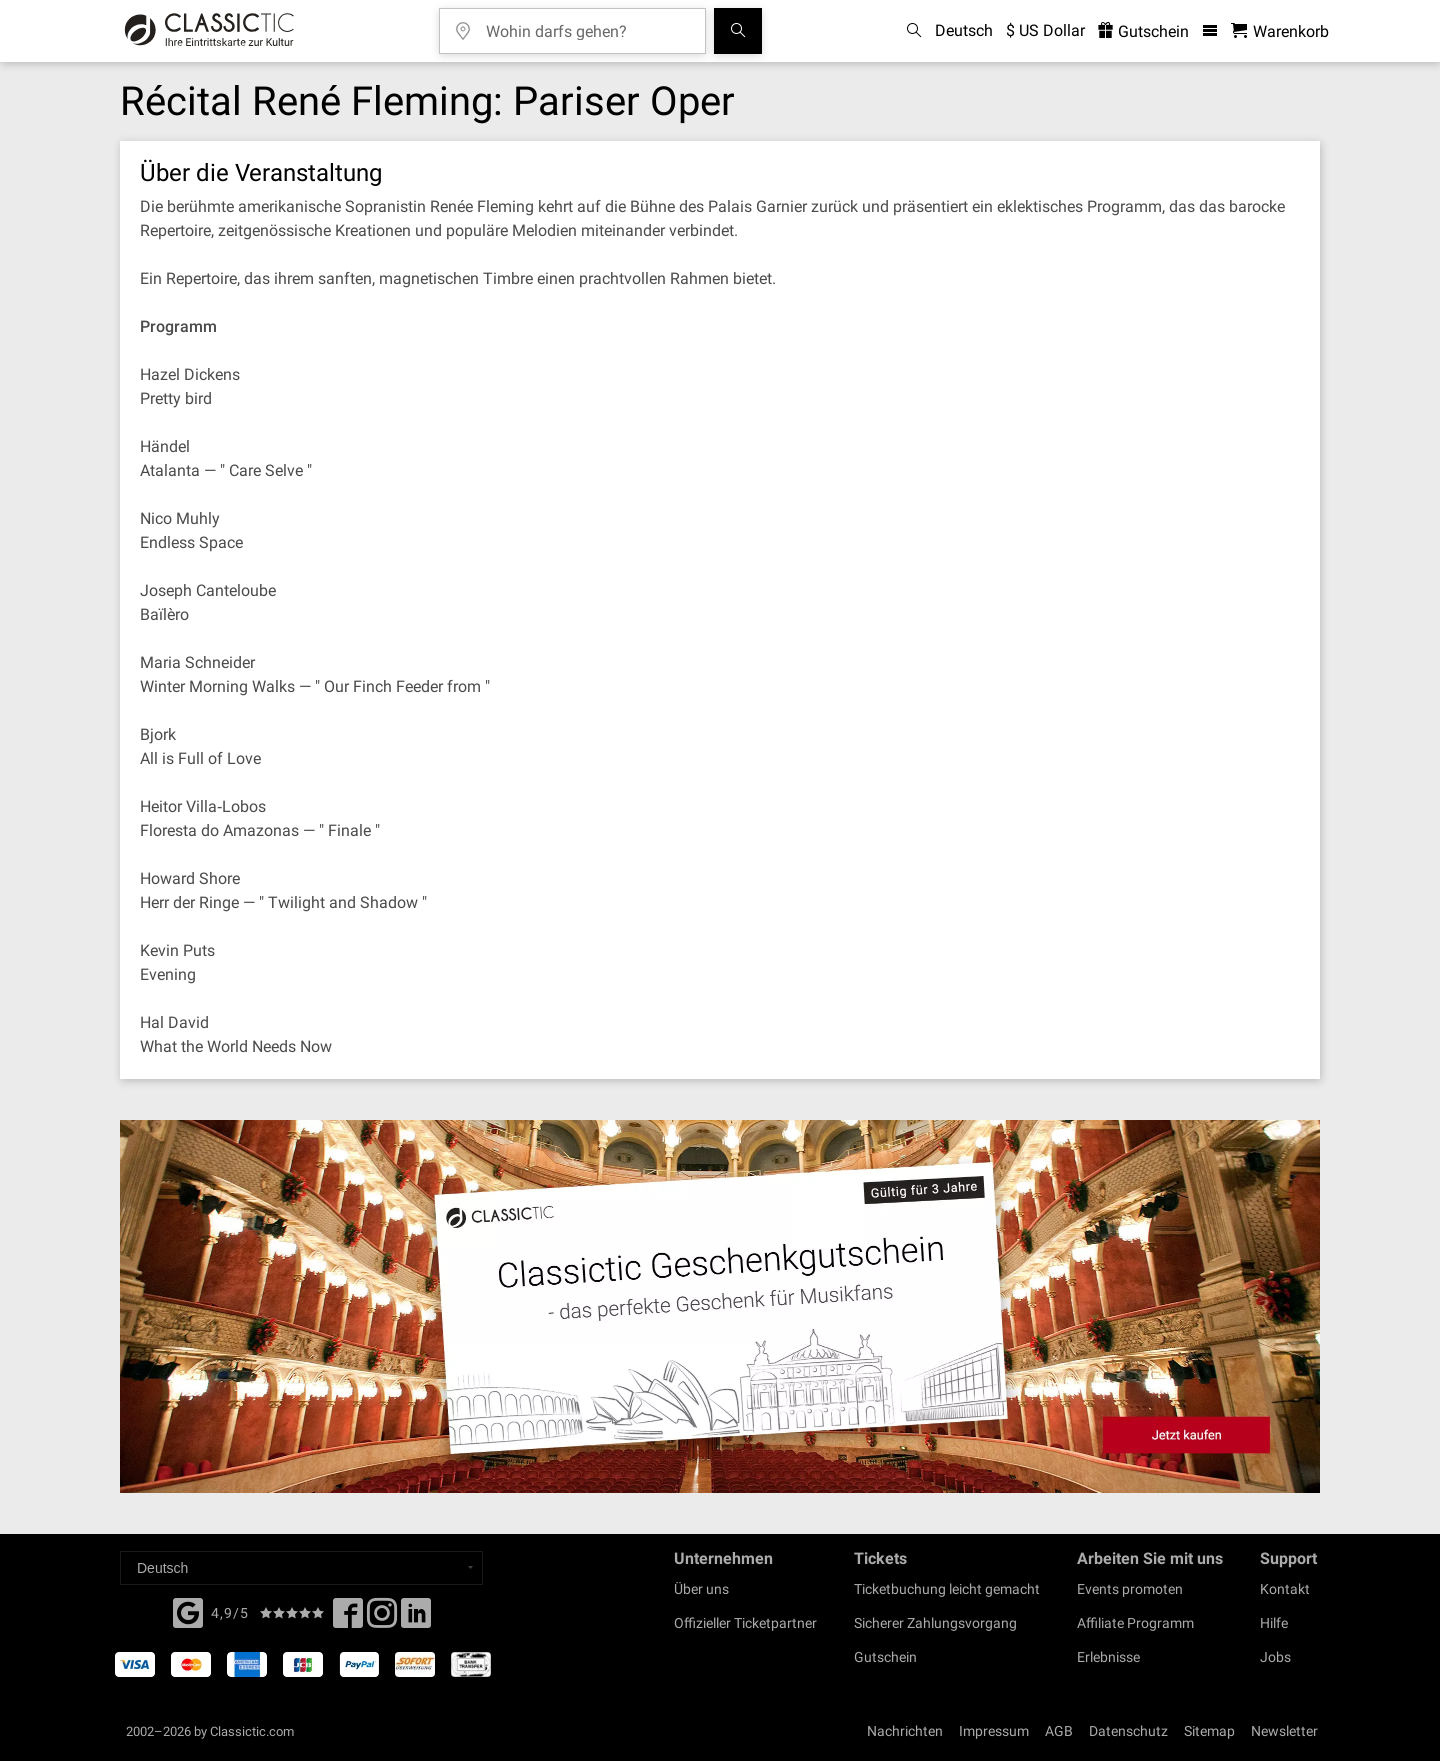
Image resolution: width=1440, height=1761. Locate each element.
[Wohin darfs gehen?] (587, 24)
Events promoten (1130, 1589)
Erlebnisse (1108, 1657)
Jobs (1275, 1657)
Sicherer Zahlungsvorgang (935, 1623)
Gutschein (885, 1657)
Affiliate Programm (1135, 1623)
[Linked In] (416, 1619)
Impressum (994, 1731)
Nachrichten (905, 1731)
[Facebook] (188, 1611)
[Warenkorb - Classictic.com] (1280, 31)
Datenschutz (1128, 1731)
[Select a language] (301, 1568)
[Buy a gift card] (720, 1306)
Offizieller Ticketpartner (745, 1623)
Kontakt (1285, 1589)
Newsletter (1284, 1731)
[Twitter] (382, 1619)
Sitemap (1209, 1731)
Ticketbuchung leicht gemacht (947, 1589)
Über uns (701, 1589)
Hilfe (1274, 1623)
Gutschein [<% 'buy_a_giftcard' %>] (1143, 31)
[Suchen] (738, 31)
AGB (1059, 1731)
